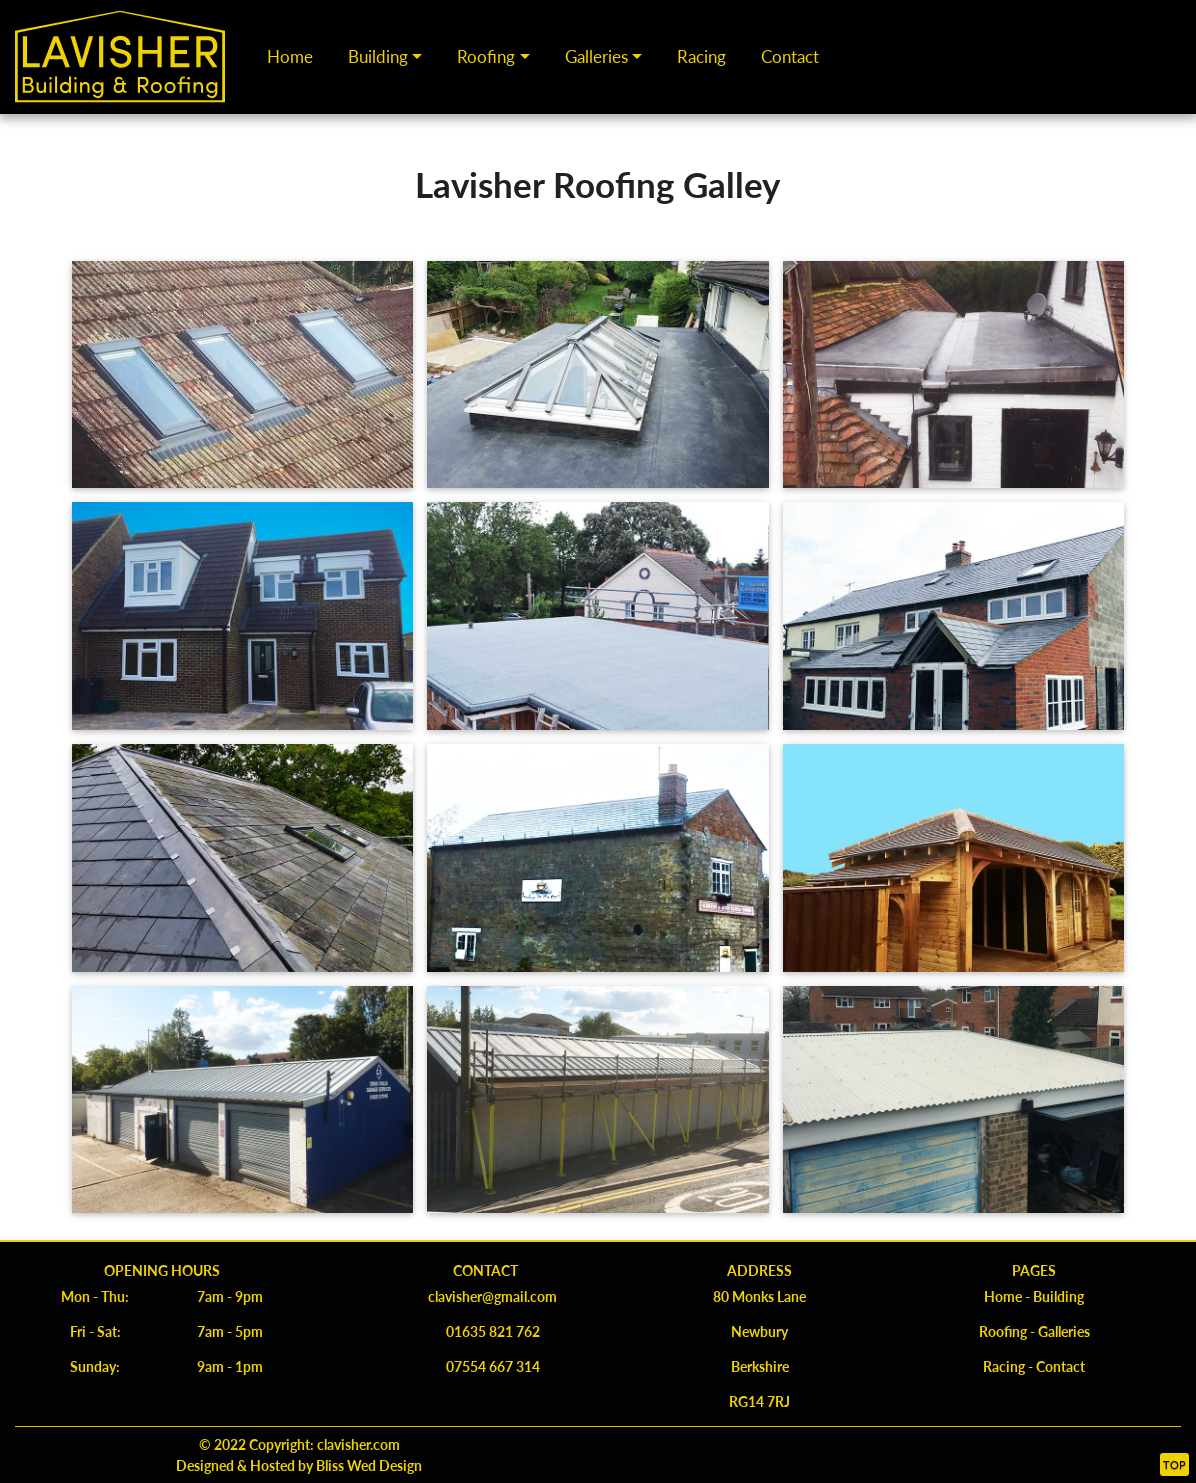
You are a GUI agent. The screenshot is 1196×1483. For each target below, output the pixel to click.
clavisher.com (358, 1444)
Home (290, 56)
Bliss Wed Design (367, 1465)
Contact (790, 56)
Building (378, 56)
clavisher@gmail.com (492, 1296)
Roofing (486, 56)
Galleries (596, 56)
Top (1174, 1464)
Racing (701, 56)
